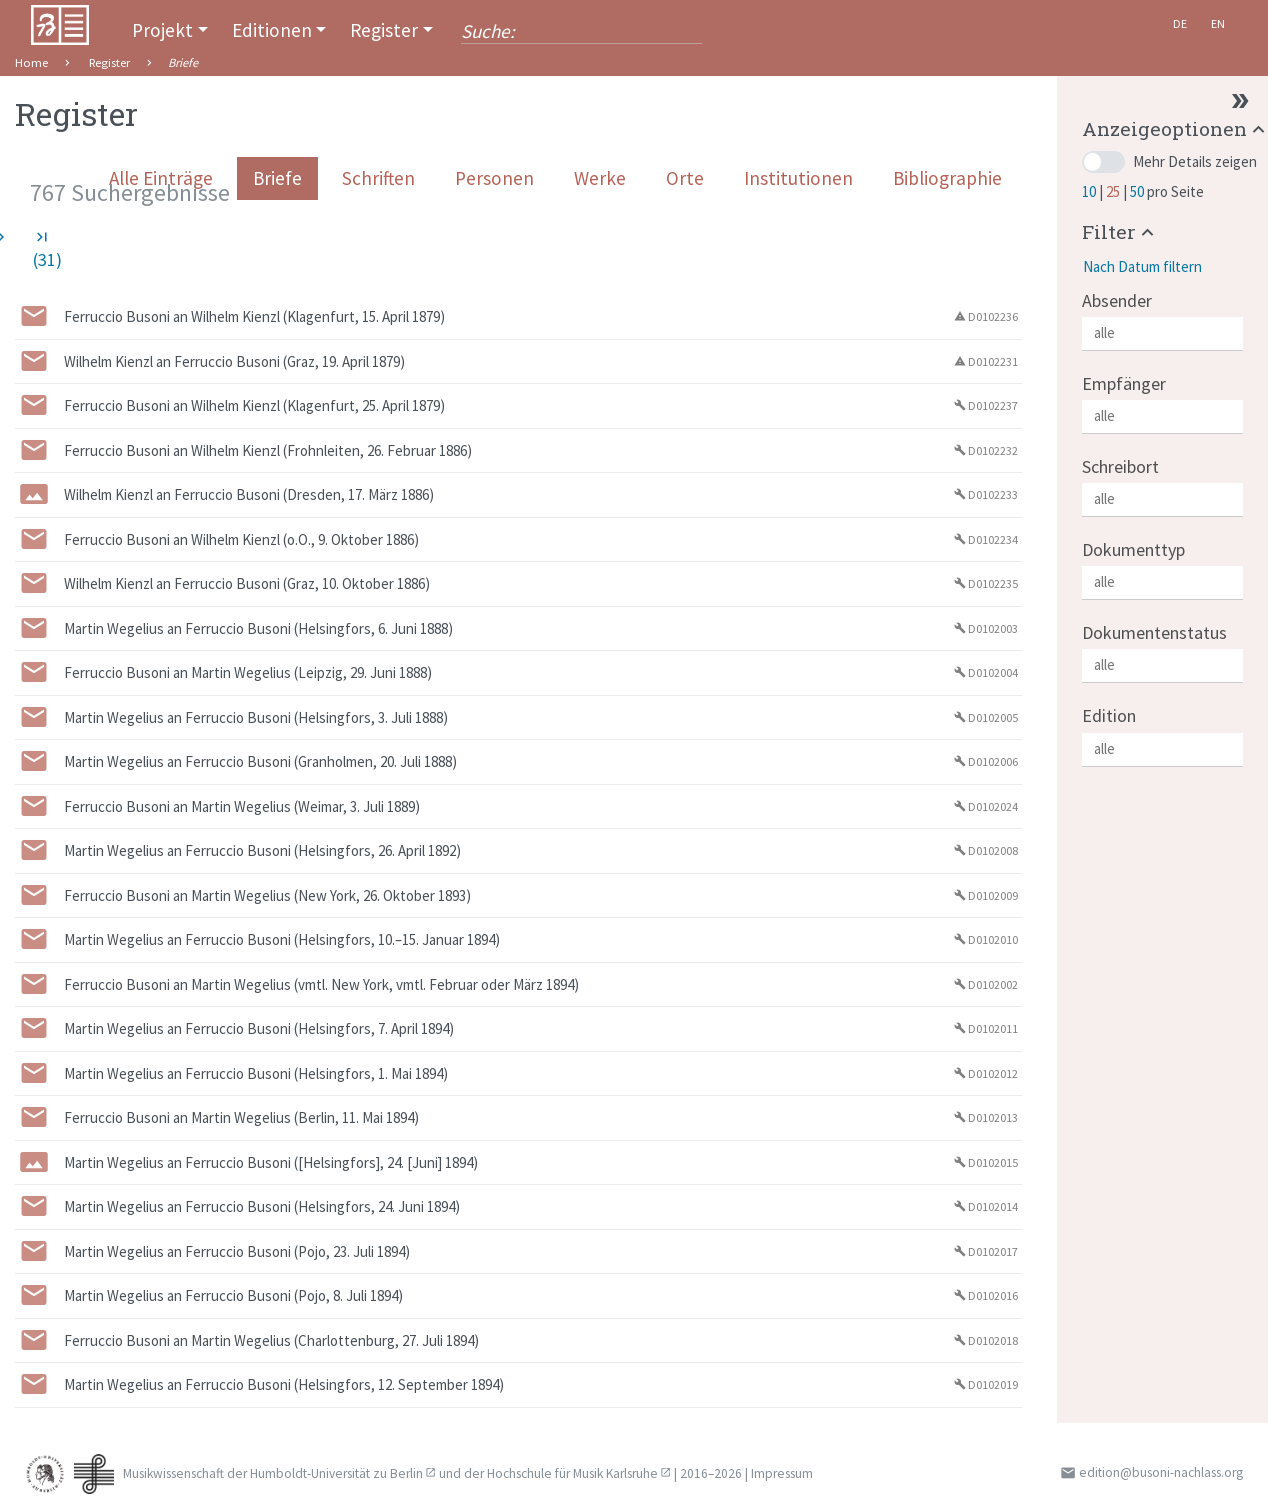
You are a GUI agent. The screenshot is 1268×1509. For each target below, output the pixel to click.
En (1218, 23)
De (1180, 23)
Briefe (277, 178)
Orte (685, 178)
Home (31, 62)
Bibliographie (947, 178)
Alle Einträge (161, 178)
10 (1090, 191)
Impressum (782, 1473)
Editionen (272, 30)
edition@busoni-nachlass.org (1161, 1472)
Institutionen (798, 178)
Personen (494, 178)
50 (1138, 191)
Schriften (378, 178)
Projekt (162, 30)
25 (1114, 191)
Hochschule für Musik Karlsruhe (572, 1473)
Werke (600, 178)
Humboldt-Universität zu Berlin (336, 1473)
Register (384, 30)
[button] (1120, 231)
